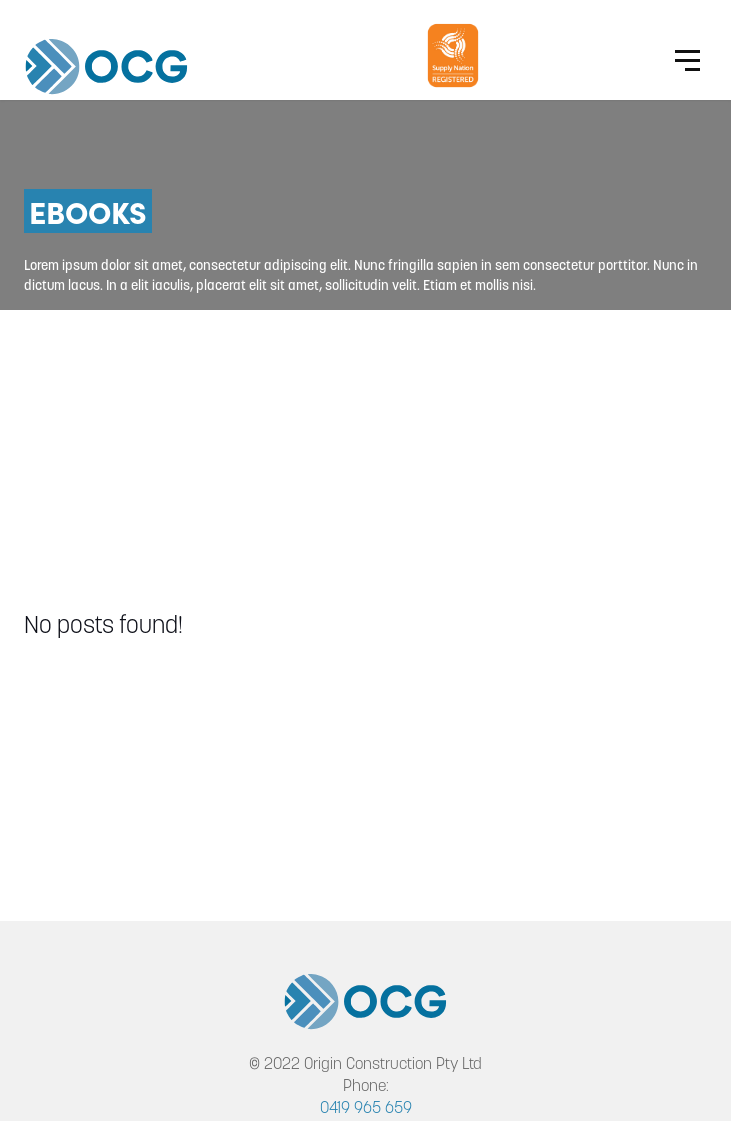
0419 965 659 (366, 1109)
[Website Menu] (687, 60)
